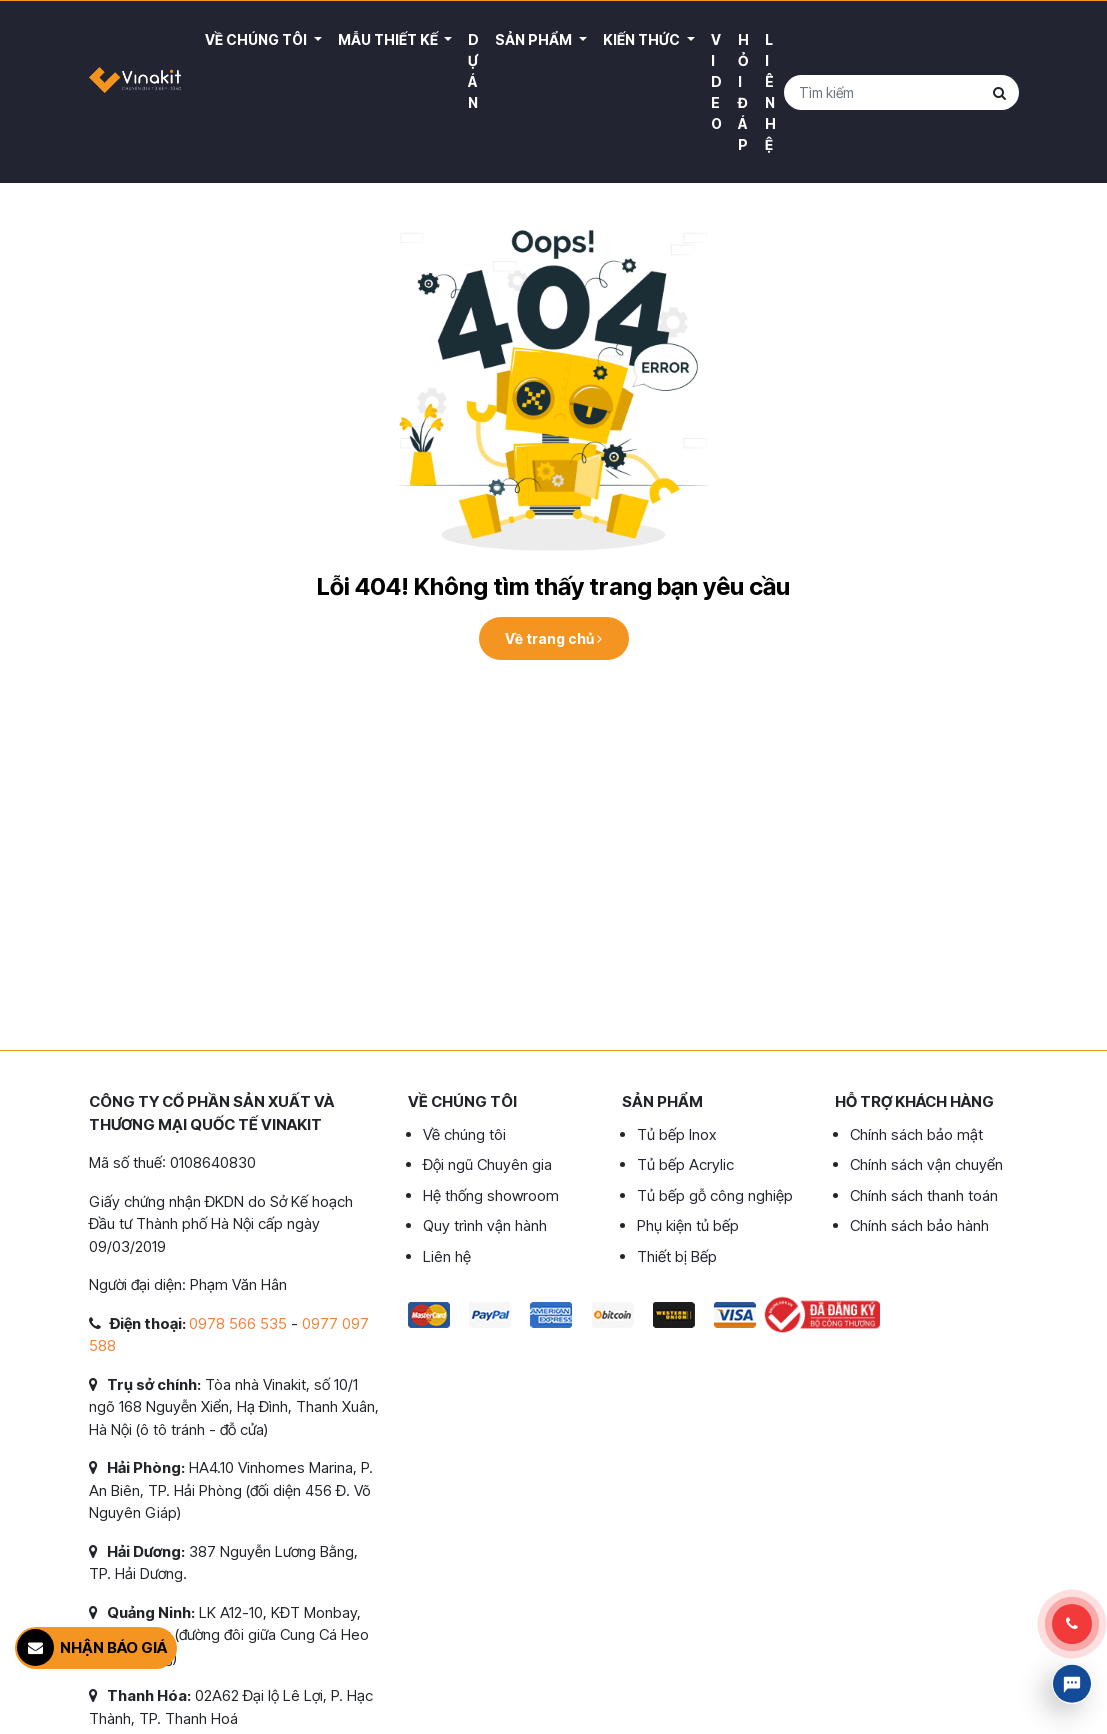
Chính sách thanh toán (924, 1195)
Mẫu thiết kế (389, 39)
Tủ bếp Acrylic (685, 1164)
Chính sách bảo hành (919, 1225)
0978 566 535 (238, 1323)
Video (716, 81)
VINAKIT (135, 92)
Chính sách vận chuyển (926, 1164)
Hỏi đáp (743, 92)
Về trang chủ (553, 638)
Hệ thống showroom (491, 1195)
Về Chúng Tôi (257, 39)
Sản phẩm (535, 39)
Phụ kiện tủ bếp (688, 1225)
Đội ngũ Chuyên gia (487, 1164)
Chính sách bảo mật (916, 1134)
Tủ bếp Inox (676, 1134)
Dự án (473, 71)
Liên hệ (770, 92)
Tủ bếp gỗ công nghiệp (715, 1195)
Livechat (1072, 1684)
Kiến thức (643, 39)
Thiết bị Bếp (677, 1256)
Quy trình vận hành (485, 1225)
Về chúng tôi (464, 1134)
